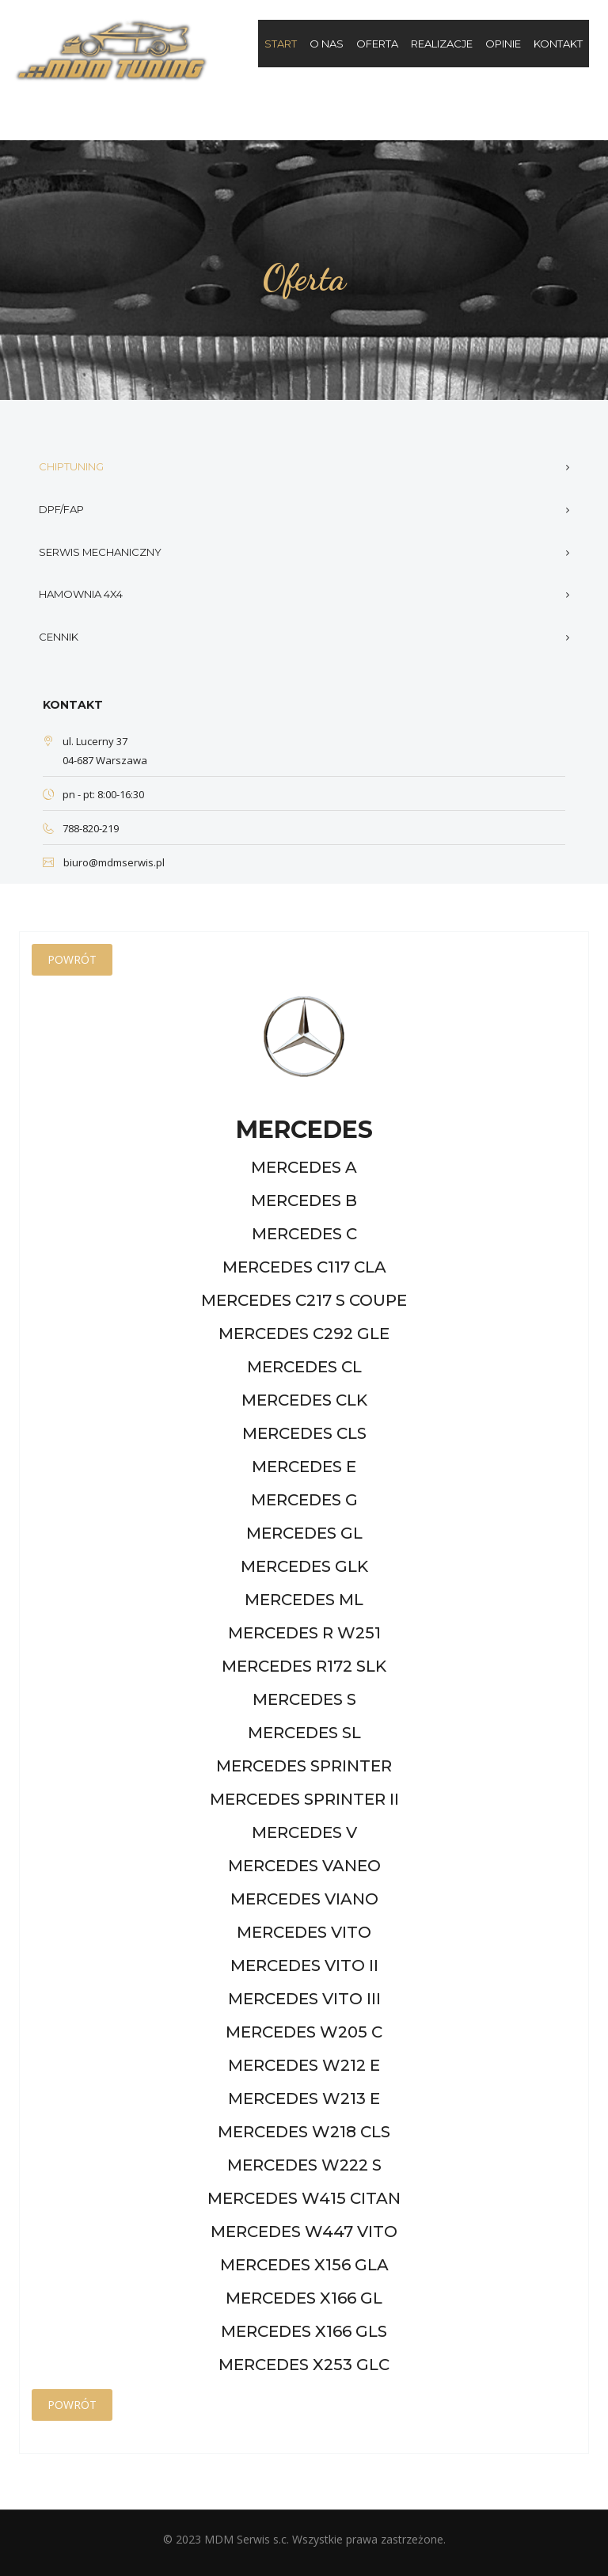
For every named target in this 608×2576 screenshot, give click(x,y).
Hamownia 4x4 (81, 594)
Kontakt (558, 43)
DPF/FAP (61, 509)
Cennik (58, 636)
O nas (327, 43)
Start (280, 43)
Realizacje (442, 43)
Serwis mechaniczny (100, 552)
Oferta (377, 43)
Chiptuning (71, 466)
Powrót (72, 959)
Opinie (503, 43)
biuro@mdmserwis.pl (114, 862)
